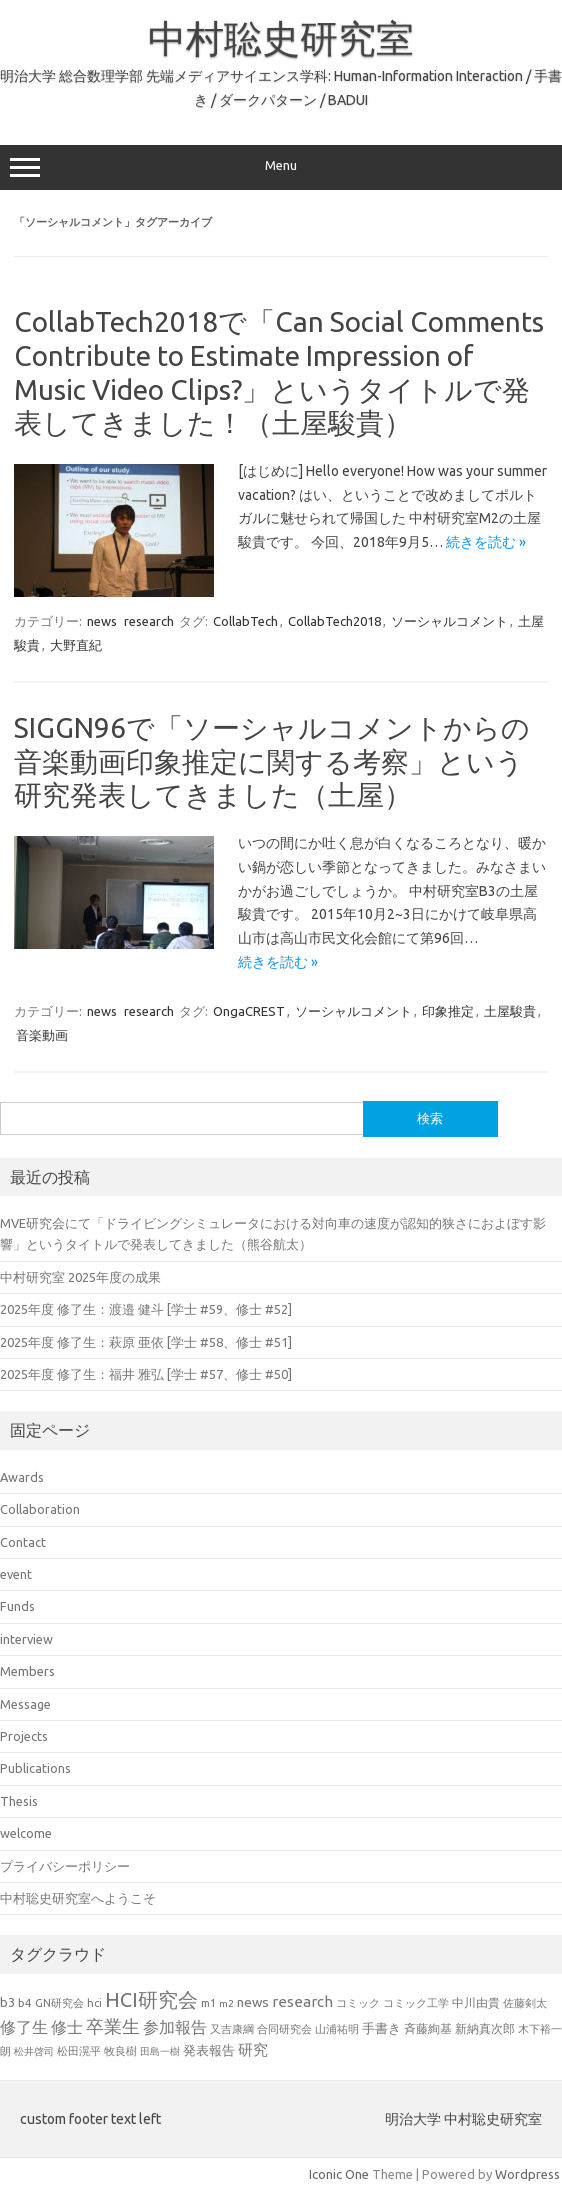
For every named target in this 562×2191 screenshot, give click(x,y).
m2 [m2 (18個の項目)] (226, 2003)
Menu (281, 168)
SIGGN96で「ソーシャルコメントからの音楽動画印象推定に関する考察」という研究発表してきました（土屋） (272, 761)
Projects (24, 1736)
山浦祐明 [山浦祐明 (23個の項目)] (337, 2028)
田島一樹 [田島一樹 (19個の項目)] (160, 2051)
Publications (35, 1768)
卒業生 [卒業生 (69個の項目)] (113, 2026)
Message (25, 1704)
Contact (23, 1542)
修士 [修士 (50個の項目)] (67, 2027)
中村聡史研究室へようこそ (78, 1898)
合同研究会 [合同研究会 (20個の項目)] (284, 2029)
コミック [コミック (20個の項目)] (358, 2003)
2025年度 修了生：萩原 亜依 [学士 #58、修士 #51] (146, 1342)
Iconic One (339, 2174)
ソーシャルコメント (449, 621)
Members (27, 1671)
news (102, 621)
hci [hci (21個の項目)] (94, 2003)
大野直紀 (76, 645)
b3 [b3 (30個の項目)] (7, 2002)
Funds (17, 1606)
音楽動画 (42, 1035)
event (16, 1574)
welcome (26, 1833)
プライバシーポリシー (65, 1866)
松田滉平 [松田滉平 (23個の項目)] (79, 2050)
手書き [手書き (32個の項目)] (381, 2028)
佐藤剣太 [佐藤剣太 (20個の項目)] (525, 2003)
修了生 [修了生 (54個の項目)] (24, 2027)
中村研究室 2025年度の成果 (80, 1277)
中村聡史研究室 (281, 38)
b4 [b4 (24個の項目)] (25, 2002)
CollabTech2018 (334, 621)
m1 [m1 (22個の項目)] (208, 2003)
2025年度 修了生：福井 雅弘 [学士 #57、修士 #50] (146, 1374)
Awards (22, 1477)
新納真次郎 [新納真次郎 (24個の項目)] (485, 2028)
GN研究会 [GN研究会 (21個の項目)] (59, 2003)
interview (26, 1639)
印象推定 (448, 1011)
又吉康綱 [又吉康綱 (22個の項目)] (232, 2029)
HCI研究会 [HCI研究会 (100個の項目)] (151, 1999)
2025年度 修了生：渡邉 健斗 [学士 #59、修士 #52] (146, 1309)
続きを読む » (486, 542)
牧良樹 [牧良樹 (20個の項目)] (120, 2051)
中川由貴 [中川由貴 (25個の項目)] (476, 2002)
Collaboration (40, 1509)
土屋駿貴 (510, 1011)
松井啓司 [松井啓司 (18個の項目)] (34, 2051)
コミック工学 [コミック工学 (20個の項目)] (416, 2003)
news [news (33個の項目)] (253, 2002)
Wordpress (527, 2174)
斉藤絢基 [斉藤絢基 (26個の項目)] (428, 2028)
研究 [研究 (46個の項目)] (253, 2049)
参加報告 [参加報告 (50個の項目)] (175, 2027)
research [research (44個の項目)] (302, 2001)
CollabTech (245, 621)
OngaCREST (249, 1011)
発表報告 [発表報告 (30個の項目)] (209, 2050)
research (149, 621)
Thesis (19, 1801)
